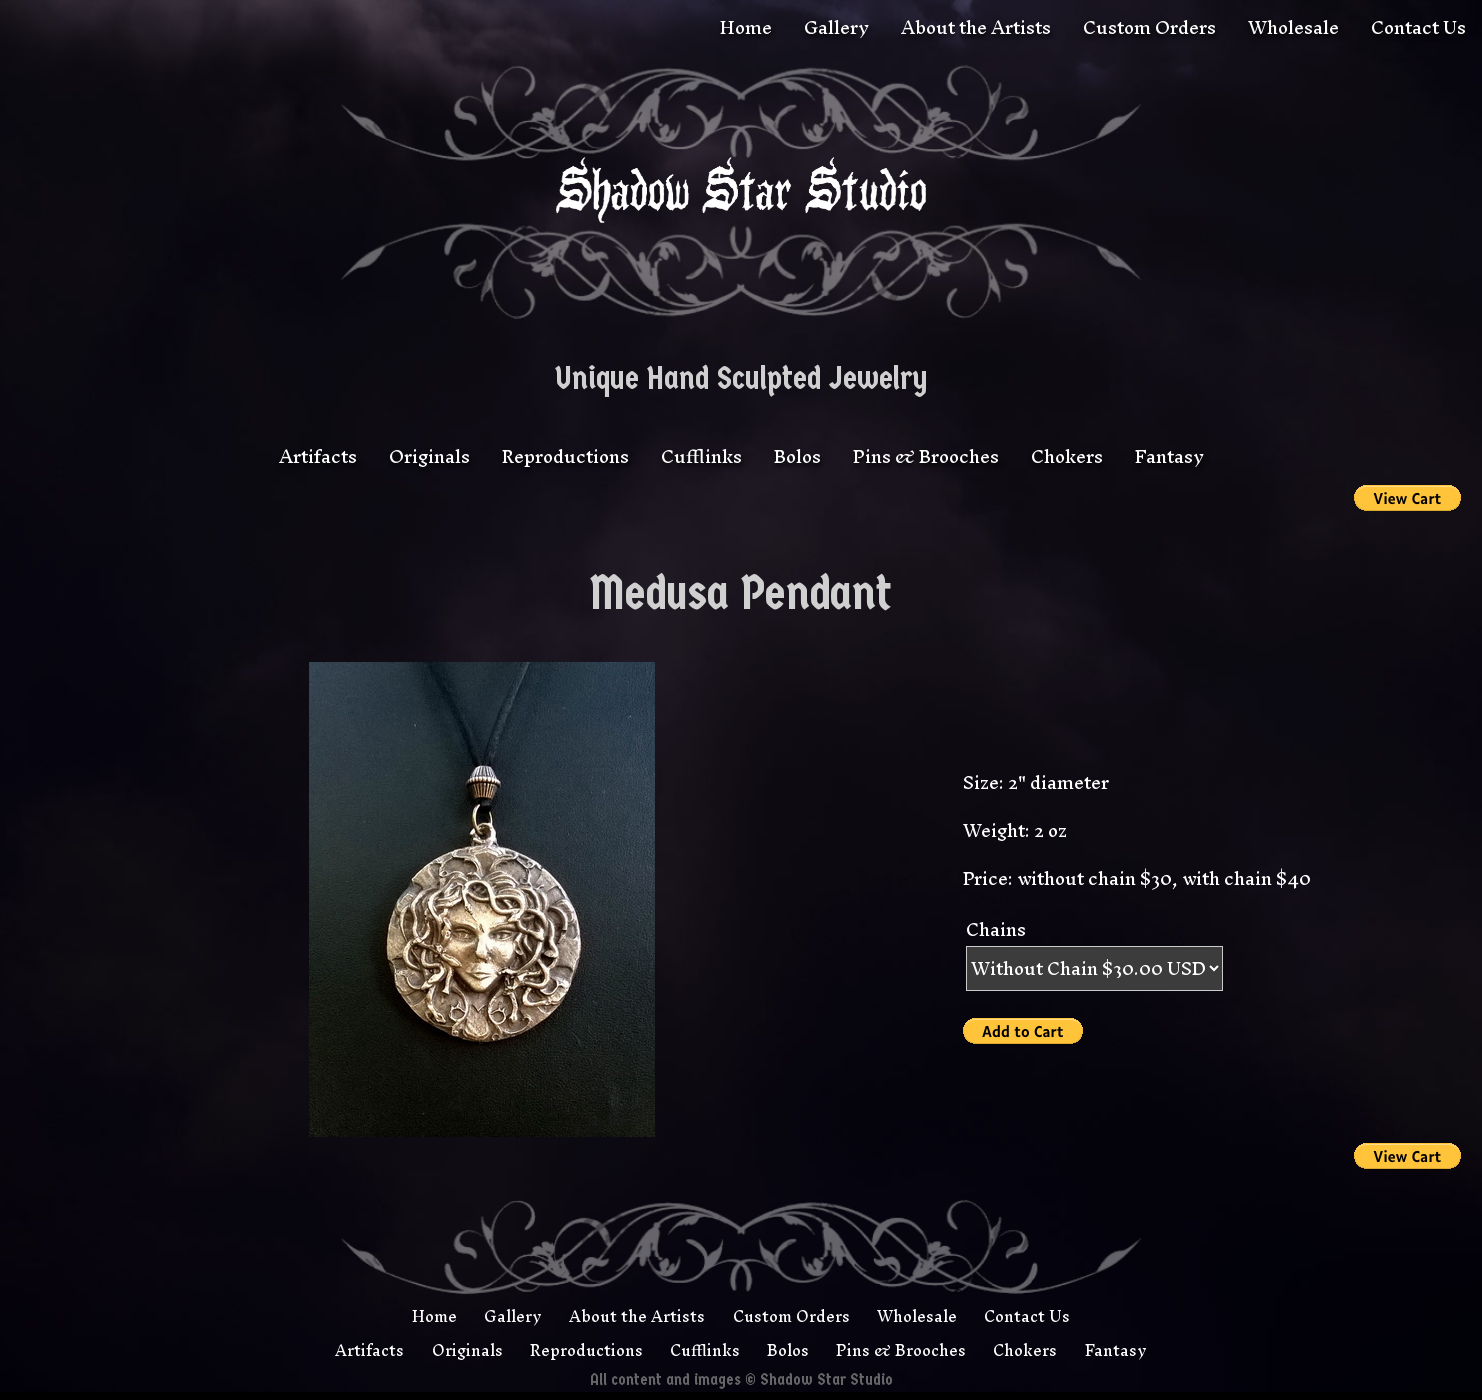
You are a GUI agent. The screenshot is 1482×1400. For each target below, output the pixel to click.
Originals (429, 456)
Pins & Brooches (926, 456)
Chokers (1067, 456)
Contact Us (1418, 27)
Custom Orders (1149, 27)
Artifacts (318, 456)
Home (746, 27)
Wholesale (1293, 27)
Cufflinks (701, 456)
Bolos (797, 456)
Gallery (836, 27)
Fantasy (1169, 456)
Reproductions (565, 456)
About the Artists (976, 27)
